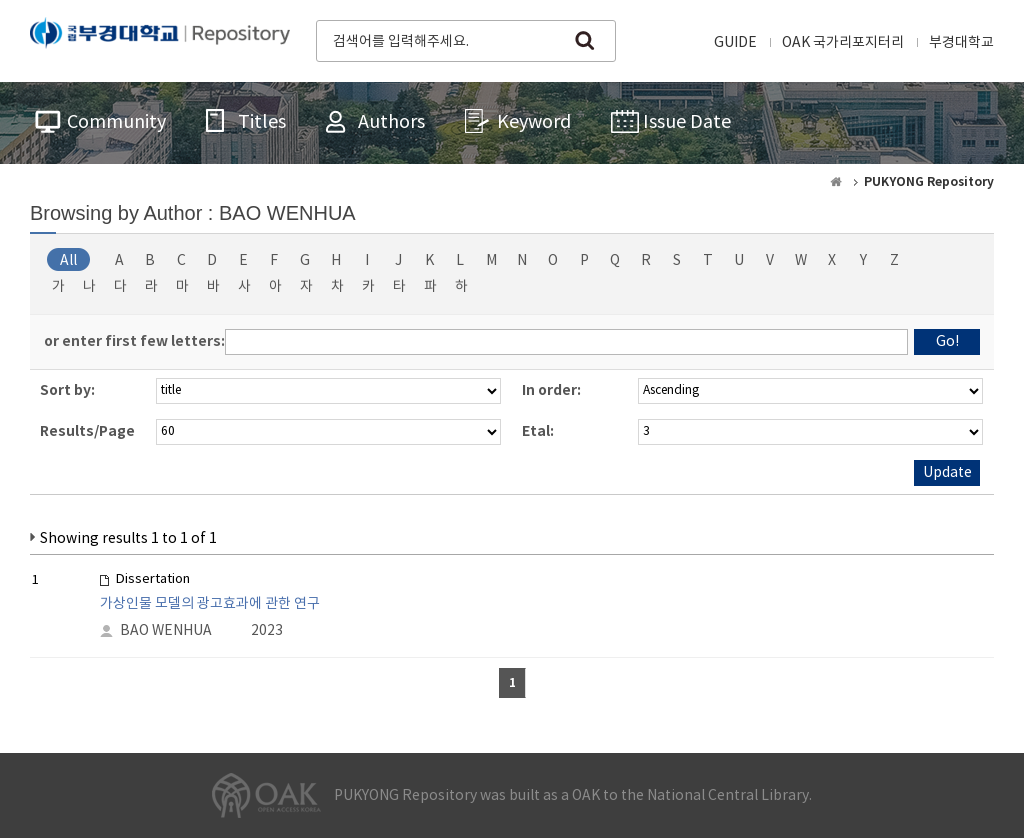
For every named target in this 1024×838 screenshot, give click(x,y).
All (68, 261)
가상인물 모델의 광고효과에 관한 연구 (210, 604)
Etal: (538, 431)
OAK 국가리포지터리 (843, 43)
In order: (551, 390)
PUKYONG (160, 39)
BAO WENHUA (166, 631)
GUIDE (735, 43)
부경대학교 (961, 43)
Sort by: (67, 390)
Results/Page (87, 431)
